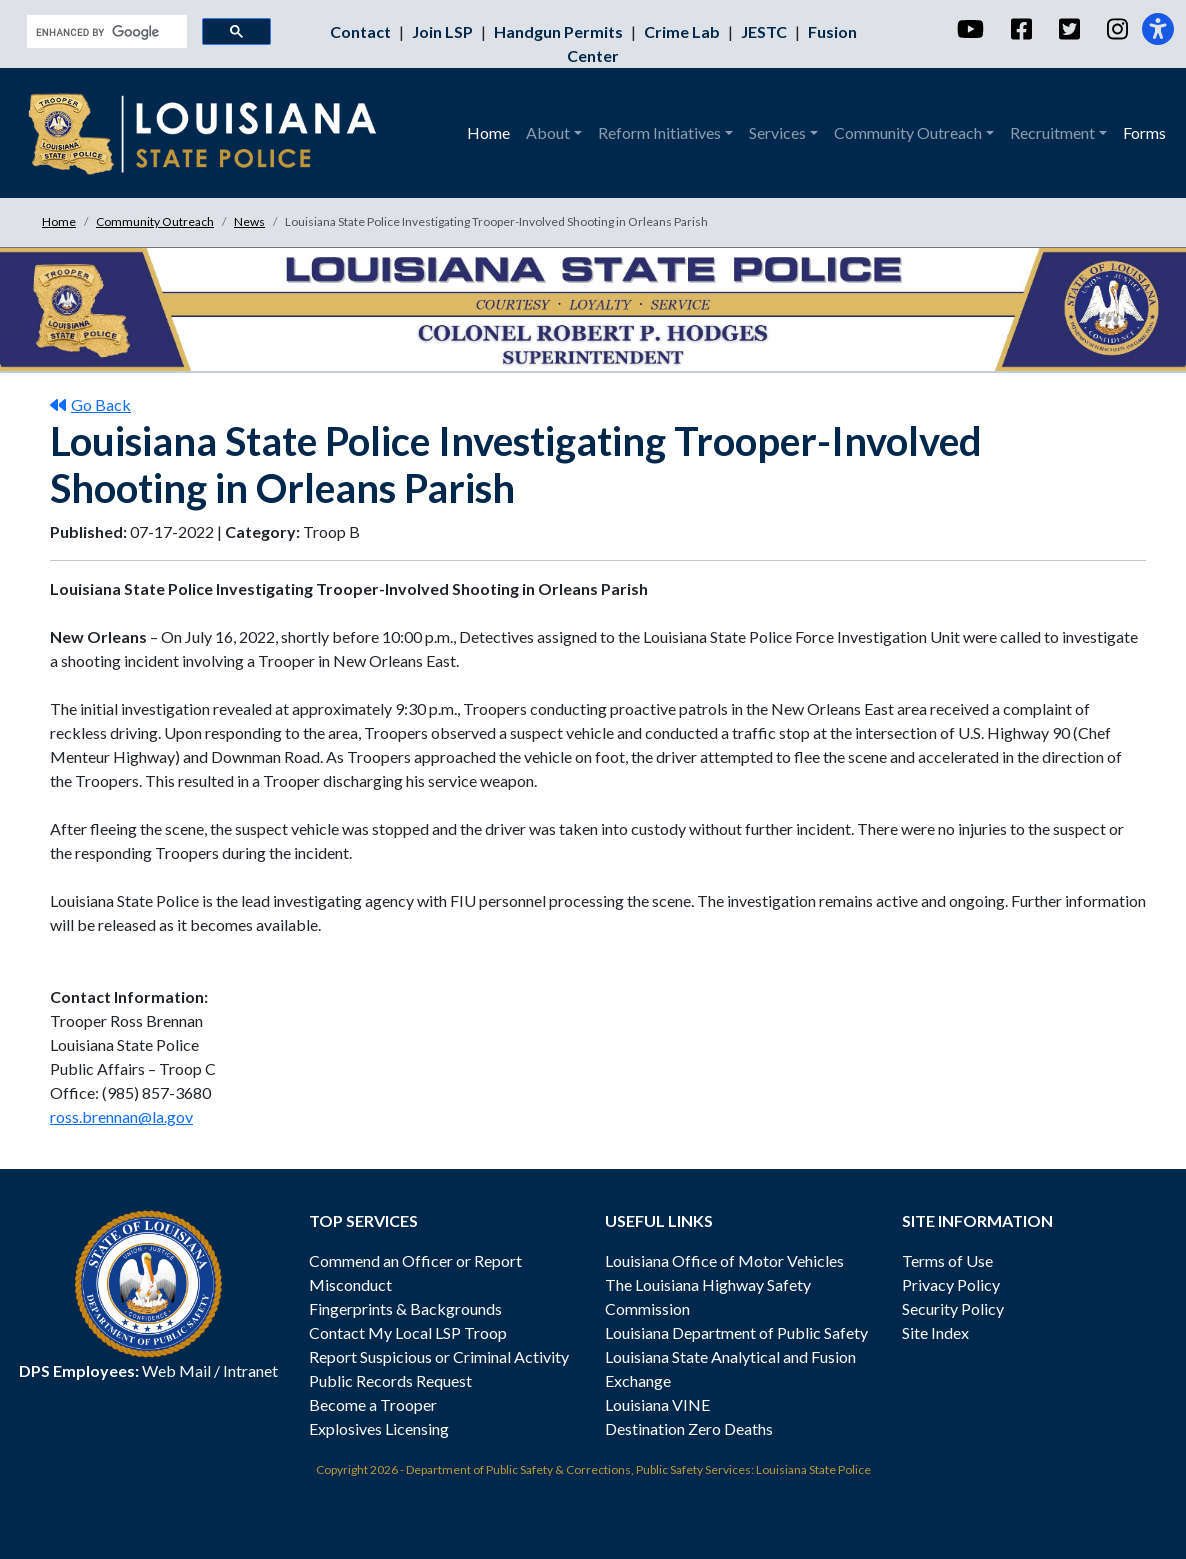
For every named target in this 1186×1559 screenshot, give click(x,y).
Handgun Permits (560, 31)
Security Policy (953, 1308)
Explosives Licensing (379, 1428)
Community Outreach (155, 221)
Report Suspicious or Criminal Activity (439, 1356)
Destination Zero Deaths (689, 1428)
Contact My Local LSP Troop (408, 1332)
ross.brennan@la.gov (121, 1116)
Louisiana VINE (657, 1404)
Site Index (935, 1332)
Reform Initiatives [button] (659, 132)
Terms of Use (947, 1260)
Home (488, 132)
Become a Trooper (373, 1404)
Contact (362, 31)
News (249, 221)
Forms (1144, 132)
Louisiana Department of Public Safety (736, 1332)
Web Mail (176, 1370)
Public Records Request (390, 1380)
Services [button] (777, 132)
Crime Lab (683, 31)
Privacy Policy (951, 1284)
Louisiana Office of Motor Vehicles (724, 1260)
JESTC (765, 31)
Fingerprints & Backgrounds (405, 1308)
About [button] (548, 132)
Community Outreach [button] (908, 132)
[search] (105, 32)
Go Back (90, 404)
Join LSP (444, 31)
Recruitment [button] (1052, 132)
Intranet (250, 1370)
